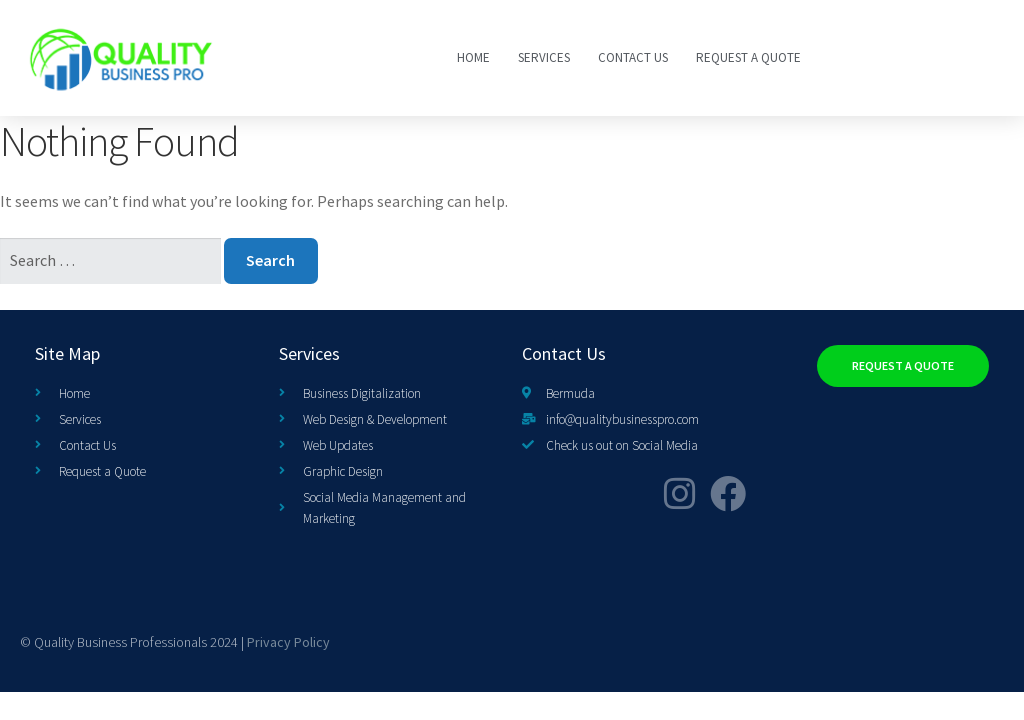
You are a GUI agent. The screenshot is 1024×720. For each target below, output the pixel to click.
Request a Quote (748, 57)
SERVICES (544, 57)
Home (473, 57)
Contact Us (633, 57)
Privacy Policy (288, 642)
